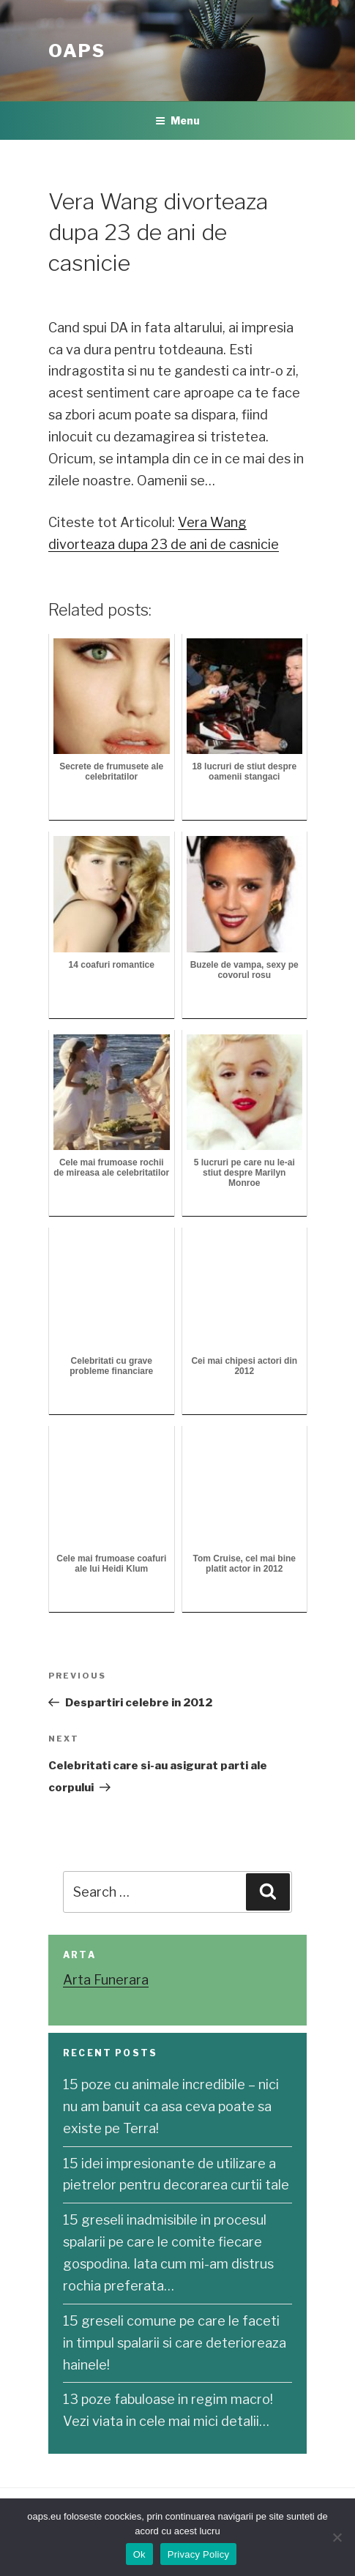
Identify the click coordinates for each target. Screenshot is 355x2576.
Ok (139, 2554)
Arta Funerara (106, 1979)
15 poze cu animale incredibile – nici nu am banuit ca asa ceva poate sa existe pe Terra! (171, 2106)
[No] (336, 2537)
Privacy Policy (198, 2554)
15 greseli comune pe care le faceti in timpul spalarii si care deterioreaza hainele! (174, 2342)
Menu (177, 120)
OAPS (76, 50)
